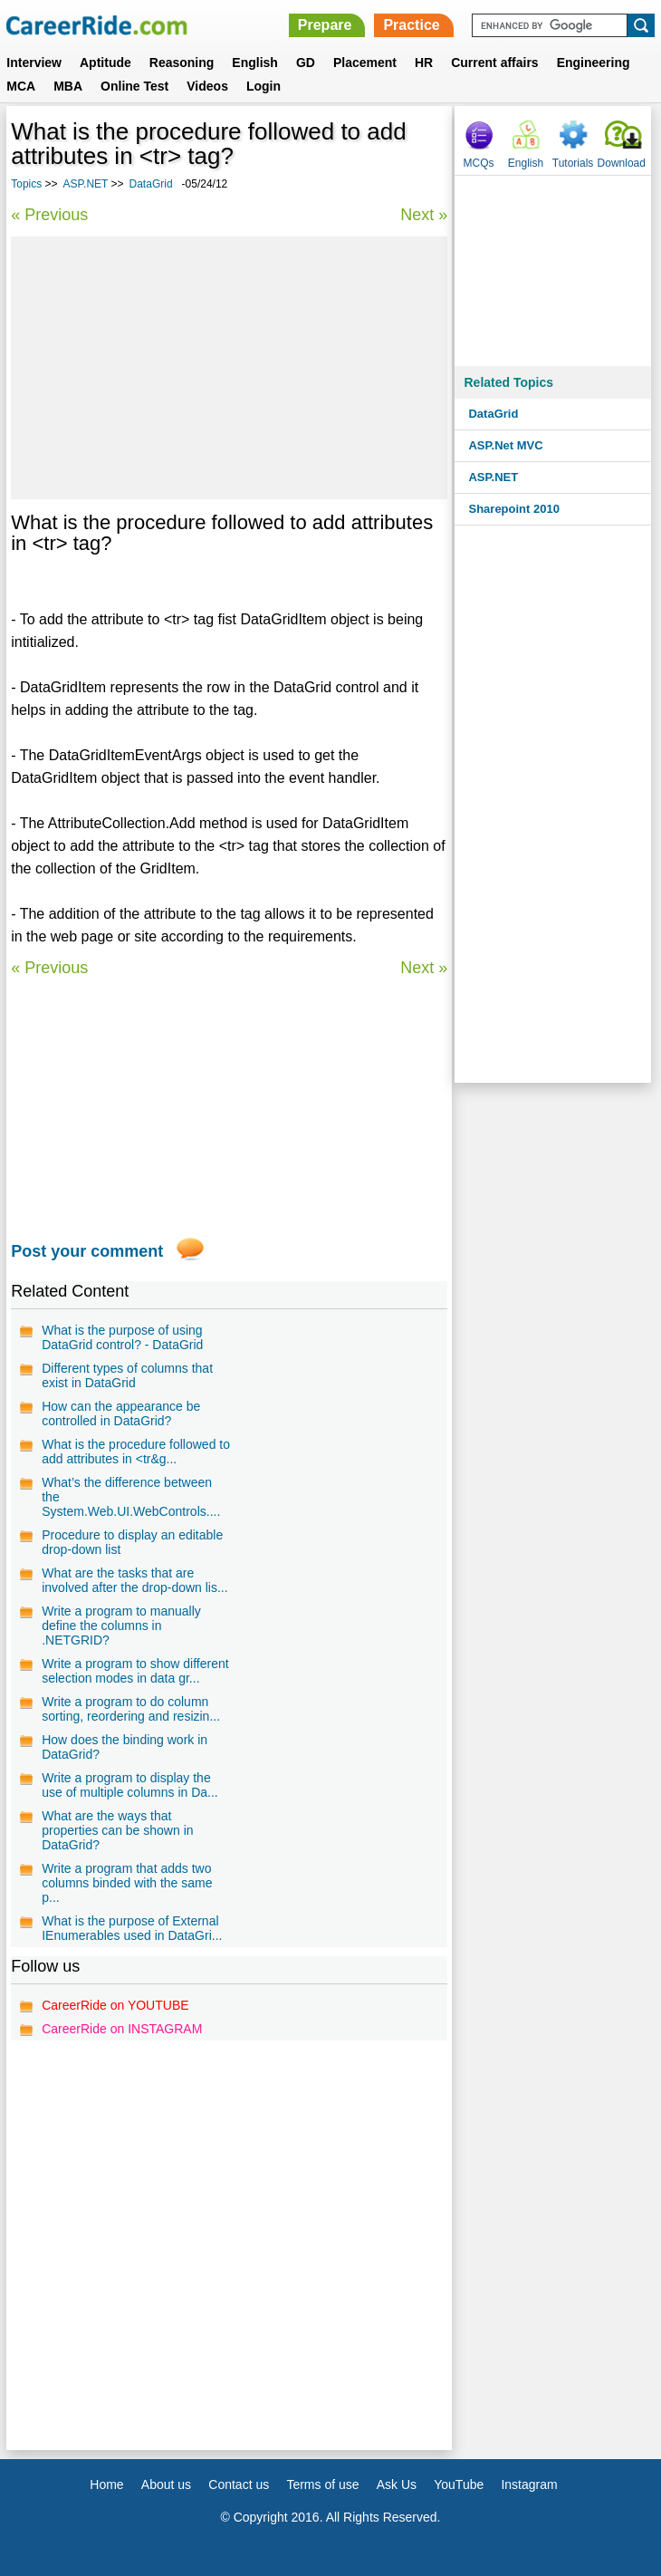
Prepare (325, 25)
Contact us (238, 2484)
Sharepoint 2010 (513, 509)
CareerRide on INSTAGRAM (122, 2028)
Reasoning (182, 62)
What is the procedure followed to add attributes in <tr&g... (136, 1451)
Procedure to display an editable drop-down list (132, 1542)
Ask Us (397, 2484)
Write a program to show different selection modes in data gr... (135, 1670)
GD (305, 62)
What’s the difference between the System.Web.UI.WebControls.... (131, 1497)
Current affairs (494, 62)
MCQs (479, 163)
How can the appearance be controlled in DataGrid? (121, 1413)
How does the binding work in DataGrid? (124, 1746)
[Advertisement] (229, 368)
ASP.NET (86, 184)
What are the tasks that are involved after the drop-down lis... (134, 1580)
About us (166, 2484)
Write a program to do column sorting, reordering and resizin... (131, 1708)
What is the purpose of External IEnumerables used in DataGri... (132, 1928)
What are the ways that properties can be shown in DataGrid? (117, 1830)
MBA (67, 86)
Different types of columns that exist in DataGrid (127, 1375)
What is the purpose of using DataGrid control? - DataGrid (122, 1337)
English (255, 62)
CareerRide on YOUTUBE (115, 2005)
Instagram (529, 2484)
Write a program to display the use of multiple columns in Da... (130, 1784)
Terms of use (322, 2484)
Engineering (593, 62)
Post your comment (87, 1251)
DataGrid (151, 184)
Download (622, 163)
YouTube (459, 2484)
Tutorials (573, 163)
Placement (365, 62)
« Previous (49, 215)
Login (263, 86)
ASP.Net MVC (505, 445)
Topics (26, 184)
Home (106, 2484)
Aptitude (105, 62)
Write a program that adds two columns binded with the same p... (127, 1883)
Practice (411, 25)
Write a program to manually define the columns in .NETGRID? (121, 1625)
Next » (423, 215)
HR (424, 62)
